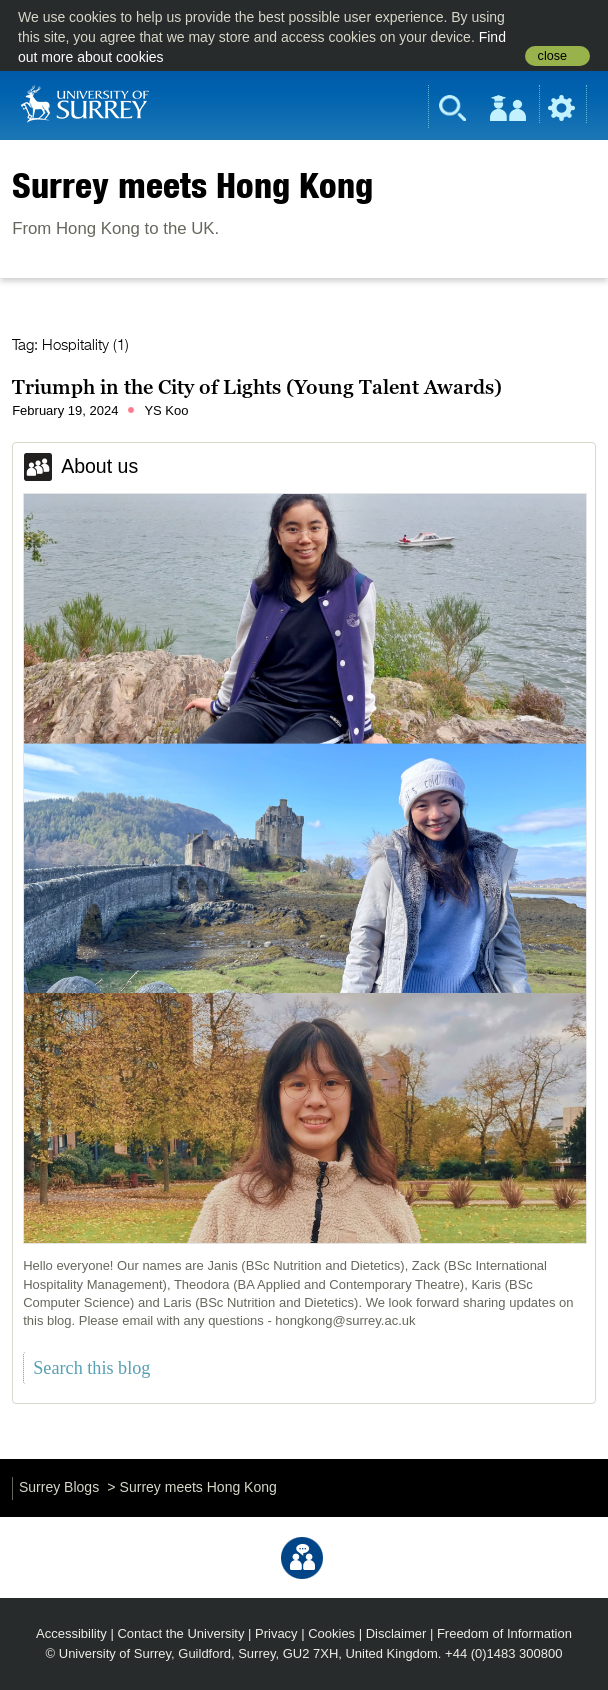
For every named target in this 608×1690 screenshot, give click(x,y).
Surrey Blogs (59, 1487)
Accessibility (71, 1633)
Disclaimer (396, 1633)
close (552, 56)
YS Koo (166, 410)
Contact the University (180, 1633)
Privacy (276, 1633)
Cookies (331, 1633)
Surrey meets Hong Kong (192, 185)
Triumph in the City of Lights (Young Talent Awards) (257, 387)
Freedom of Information (504, 1633)
